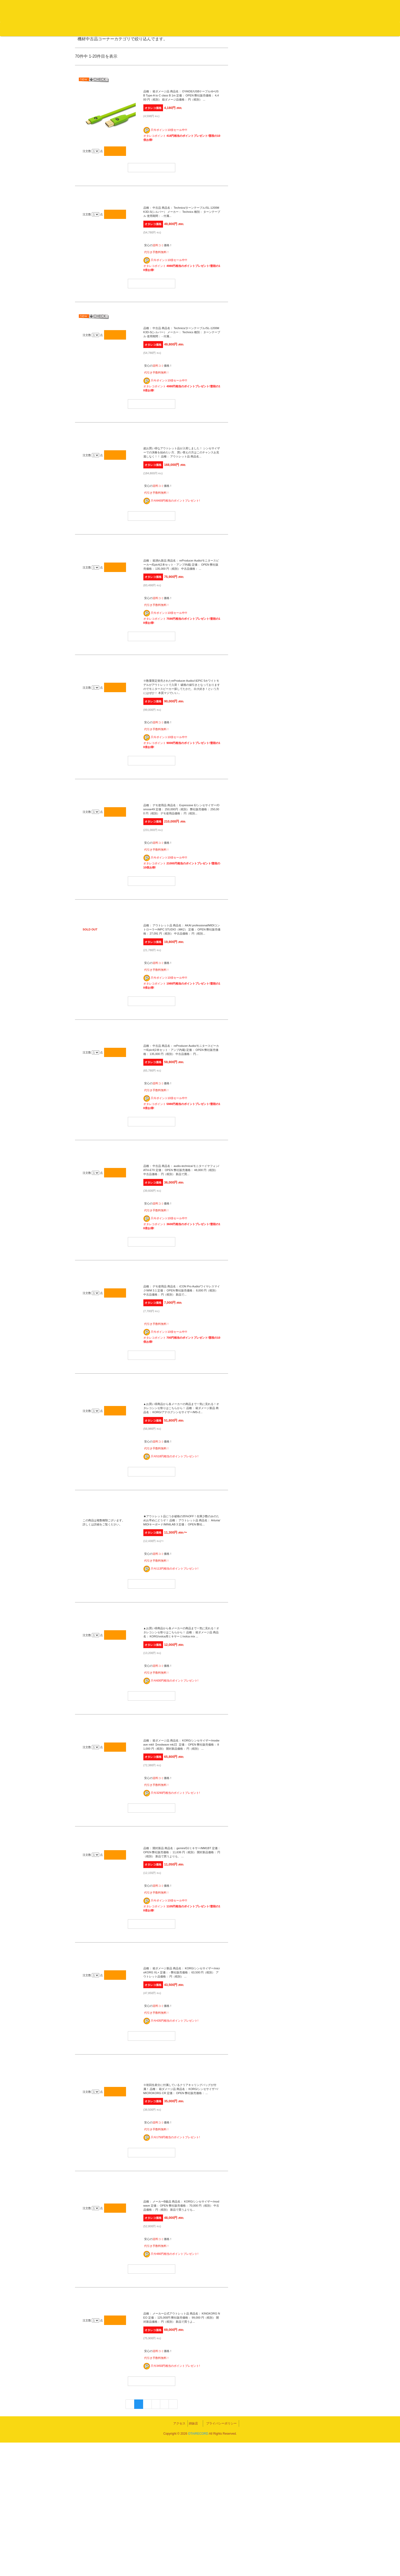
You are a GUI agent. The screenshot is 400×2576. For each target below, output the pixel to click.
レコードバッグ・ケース (302, 507)
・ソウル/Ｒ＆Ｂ (99, 405)
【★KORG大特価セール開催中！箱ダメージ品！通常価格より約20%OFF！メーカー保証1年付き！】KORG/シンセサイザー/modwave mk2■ (199, 1810)
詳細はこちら (89, 916)
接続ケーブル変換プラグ (302, 547)
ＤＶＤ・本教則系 (297, 622)
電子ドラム (292, 811)
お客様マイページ (196, 29)
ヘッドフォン (294, 458)
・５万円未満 (298, 369)
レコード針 (292, 438)
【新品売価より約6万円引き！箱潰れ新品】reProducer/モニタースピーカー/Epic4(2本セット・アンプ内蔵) (198, 570)
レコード (323, 29)
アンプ (289, 611)
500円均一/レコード (97, 543)
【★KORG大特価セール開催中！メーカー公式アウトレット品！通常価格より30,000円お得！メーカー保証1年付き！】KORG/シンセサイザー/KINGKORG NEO (198, 2421)
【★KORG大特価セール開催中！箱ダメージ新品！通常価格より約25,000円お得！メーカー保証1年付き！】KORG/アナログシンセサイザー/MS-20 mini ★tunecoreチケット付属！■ (198, 1447)
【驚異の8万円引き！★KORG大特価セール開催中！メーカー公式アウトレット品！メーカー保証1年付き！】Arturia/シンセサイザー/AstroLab (199, 449)
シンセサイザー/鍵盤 (299, 787)
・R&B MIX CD (98, 415)
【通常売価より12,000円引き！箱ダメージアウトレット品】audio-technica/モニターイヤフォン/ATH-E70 (199, 1199)
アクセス (159, 2553)
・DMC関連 (95, 387)
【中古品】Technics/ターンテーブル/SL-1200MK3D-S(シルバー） (180, 200)
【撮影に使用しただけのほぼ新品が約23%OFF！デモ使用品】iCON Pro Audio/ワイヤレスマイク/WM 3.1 (199, 1324)
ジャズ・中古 (93, 232)
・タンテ (295, 337)
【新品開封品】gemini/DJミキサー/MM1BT (162, 1928)
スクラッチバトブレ (98, 202)
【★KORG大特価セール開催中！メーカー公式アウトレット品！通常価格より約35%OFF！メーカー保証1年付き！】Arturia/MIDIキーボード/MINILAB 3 (200, 1570)
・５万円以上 (298, 380)
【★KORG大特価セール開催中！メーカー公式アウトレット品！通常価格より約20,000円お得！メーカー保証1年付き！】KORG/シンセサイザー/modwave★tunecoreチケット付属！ (198, 2299)
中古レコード (93, 573)
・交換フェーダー (301, 428)
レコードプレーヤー (299, 601)
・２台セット (298, 347)
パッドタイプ (298, 752)
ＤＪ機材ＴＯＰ (296, 259)
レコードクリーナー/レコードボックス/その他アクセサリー (100, 637)
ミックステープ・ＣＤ (99, 583)
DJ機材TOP (35, 29)
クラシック (91, 242)
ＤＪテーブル (294, 468)
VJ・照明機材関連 (297, 641)
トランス (89, 455)
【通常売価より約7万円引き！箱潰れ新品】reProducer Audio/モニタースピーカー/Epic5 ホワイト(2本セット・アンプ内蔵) (198, 695)
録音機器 (291, 777)
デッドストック (94, 563)
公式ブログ (82, 29)
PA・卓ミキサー (296, 631)
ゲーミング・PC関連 (300, 841)
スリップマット (296, 448)
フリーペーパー (94, 676)
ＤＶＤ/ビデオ (93, 622)
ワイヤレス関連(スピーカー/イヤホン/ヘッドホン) (301, 532)
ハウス (88, 435)
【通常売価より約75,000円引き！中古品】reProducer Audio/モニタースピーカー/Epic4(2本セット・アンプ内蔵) (199, 1074)
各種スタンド (294, 567)
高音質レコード (94, 282)
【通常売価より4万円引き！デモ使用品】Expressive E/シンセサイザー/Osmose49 (193, 821)
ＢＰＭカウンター (297, 577)
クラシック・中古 (96, 262)
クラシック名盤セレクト (101, 252)
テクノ (88, 445)
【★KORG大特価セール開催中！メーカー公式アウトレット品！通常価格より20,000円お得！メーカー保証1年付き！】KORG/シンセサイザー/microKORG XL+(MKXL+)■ (198, 2051)
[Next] (221, 2530)
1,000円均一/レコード (99, 553)
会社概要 (128, 29)
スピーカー (292, 517)
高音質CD (90, 272)
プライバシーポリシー (242, 2553)
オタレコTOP (12, 29)
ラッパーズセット (301, 709)
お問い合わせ (107, 29)
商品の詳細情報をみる (200, 167)
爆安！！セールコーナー (302, 269)
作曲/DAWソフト (300, 684)
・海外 (92, 182)
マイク (289, 557)
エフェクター (294, 831)
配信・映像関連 (296, 651)
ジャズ (88, 212)
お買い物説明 (59, 29)
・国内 (92, 192)
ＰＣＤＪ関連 (294, 318)
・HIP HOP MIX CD (101, 377)
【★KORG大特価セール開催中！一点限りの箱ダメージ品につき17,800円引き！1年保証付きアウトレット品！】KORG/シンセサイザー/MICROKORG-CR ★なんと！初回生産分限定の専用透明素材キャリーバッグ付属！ (199, 2174)
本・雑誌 (89, 666)
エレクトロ (91, 425)
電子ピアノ (292, 821)
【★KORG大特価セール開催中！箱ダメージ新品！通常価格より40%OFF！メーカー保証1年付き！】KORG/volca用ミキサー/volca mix (199, 1689)
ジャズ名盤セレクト (98, 222)
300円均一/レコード (97, 533)
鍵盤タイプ (296, 742)
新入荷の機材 (294, 279)
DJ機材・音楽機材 (353, 29)
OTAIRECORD (198, 2567)
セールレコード (94, 523)
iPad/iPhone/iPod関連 (300, 478)
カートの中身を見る (158, 29)
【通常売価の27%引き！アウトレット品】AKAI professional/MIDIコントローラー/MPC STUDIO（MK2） (199, 949)
